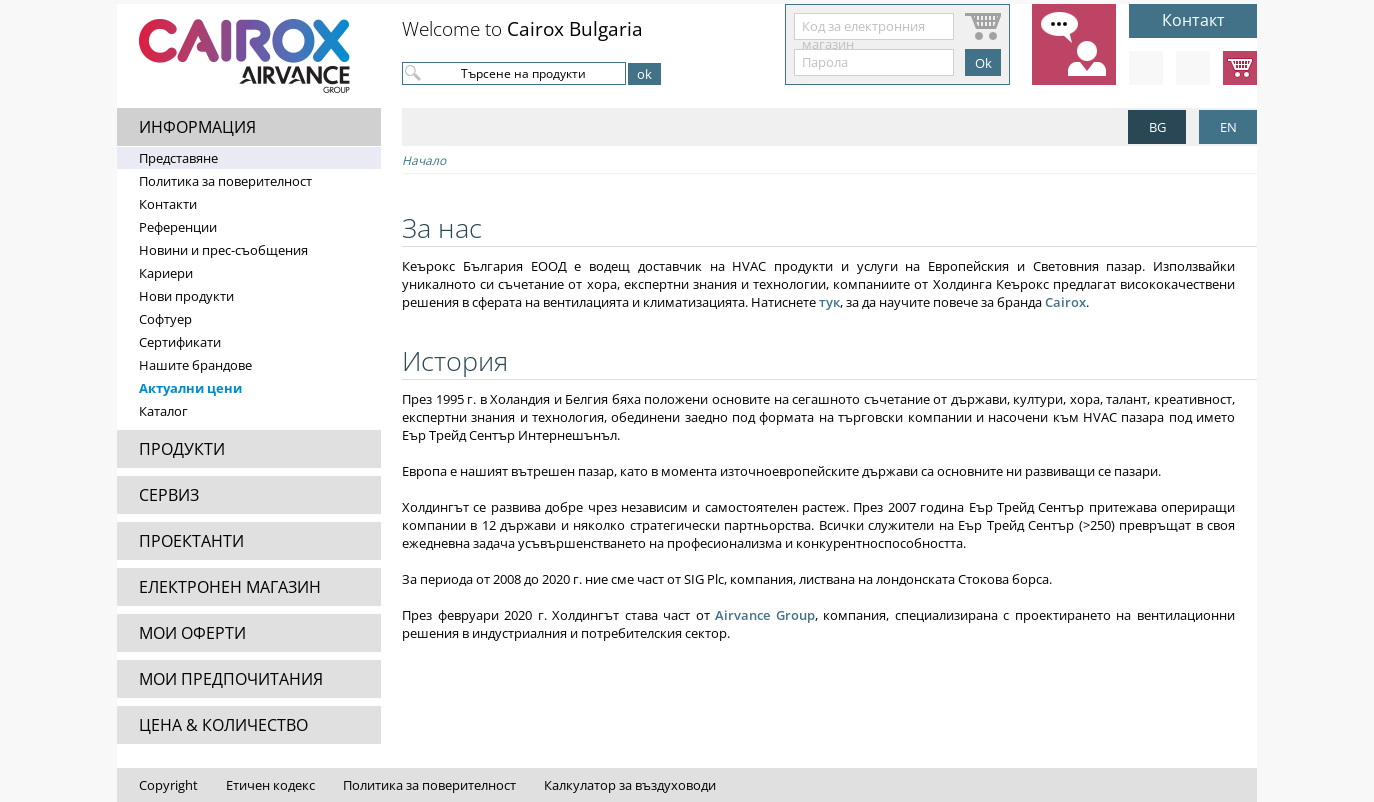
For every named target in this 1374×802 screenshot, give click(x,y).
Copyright (168, 785)
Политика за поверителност (225, 181)
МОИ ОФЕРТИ (192, 633)
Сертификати (180, 342)
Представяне (178, 158)
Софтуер (165, 319)
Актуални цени (190, 388)
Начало (424, 160)
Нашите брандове (195, 365)
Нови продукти (186, 296)
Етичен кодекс (270, 785)
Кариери (166, 273)
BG (1157, 127)
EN (1228, 127)
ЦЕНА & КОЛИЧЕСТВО (223, 725)
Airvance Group (765, 615)
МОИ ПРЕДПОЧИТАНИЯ (231, 679)
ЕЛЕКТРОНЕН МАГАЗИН (230, 587)
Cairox (1065, 302)
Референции (178, 227)
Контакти (168, 204)
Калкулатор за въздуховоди (630, 785)
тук (829, 302)
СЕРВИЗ (169, 495)
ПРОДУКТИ (182, 449)
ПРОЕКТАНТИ (191, 541)
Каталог (163, 411)
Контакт (1193, 20)
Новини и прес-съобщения (223, 250)
